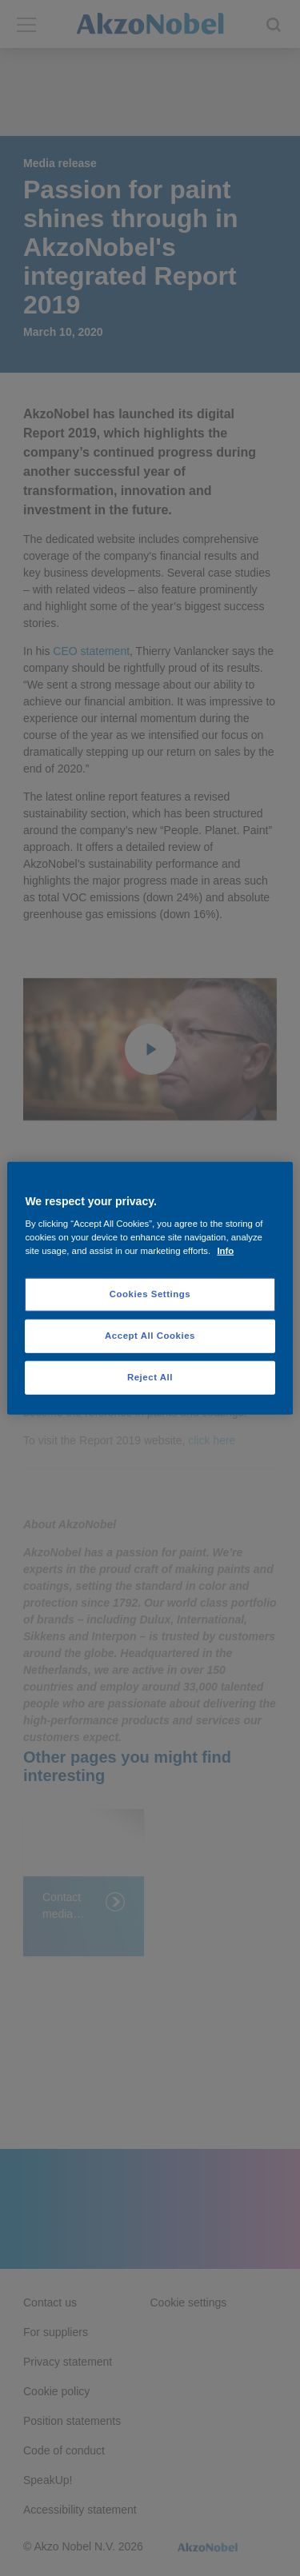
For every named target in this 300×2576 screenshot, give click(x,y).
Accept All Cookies (150, 1335)
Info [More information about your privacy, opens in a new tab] (225, 1251)
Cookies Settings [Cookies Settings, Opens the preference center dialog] (150, 1294)
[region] (149, 1288)
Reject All (150, 1377)
